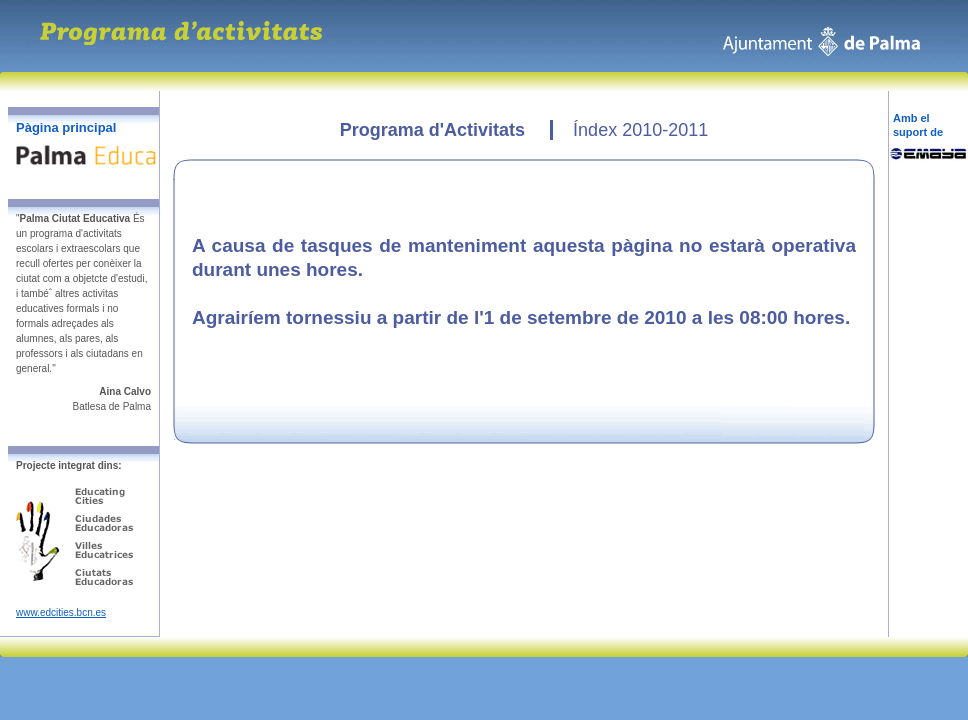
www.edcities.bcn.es (61, 612)
